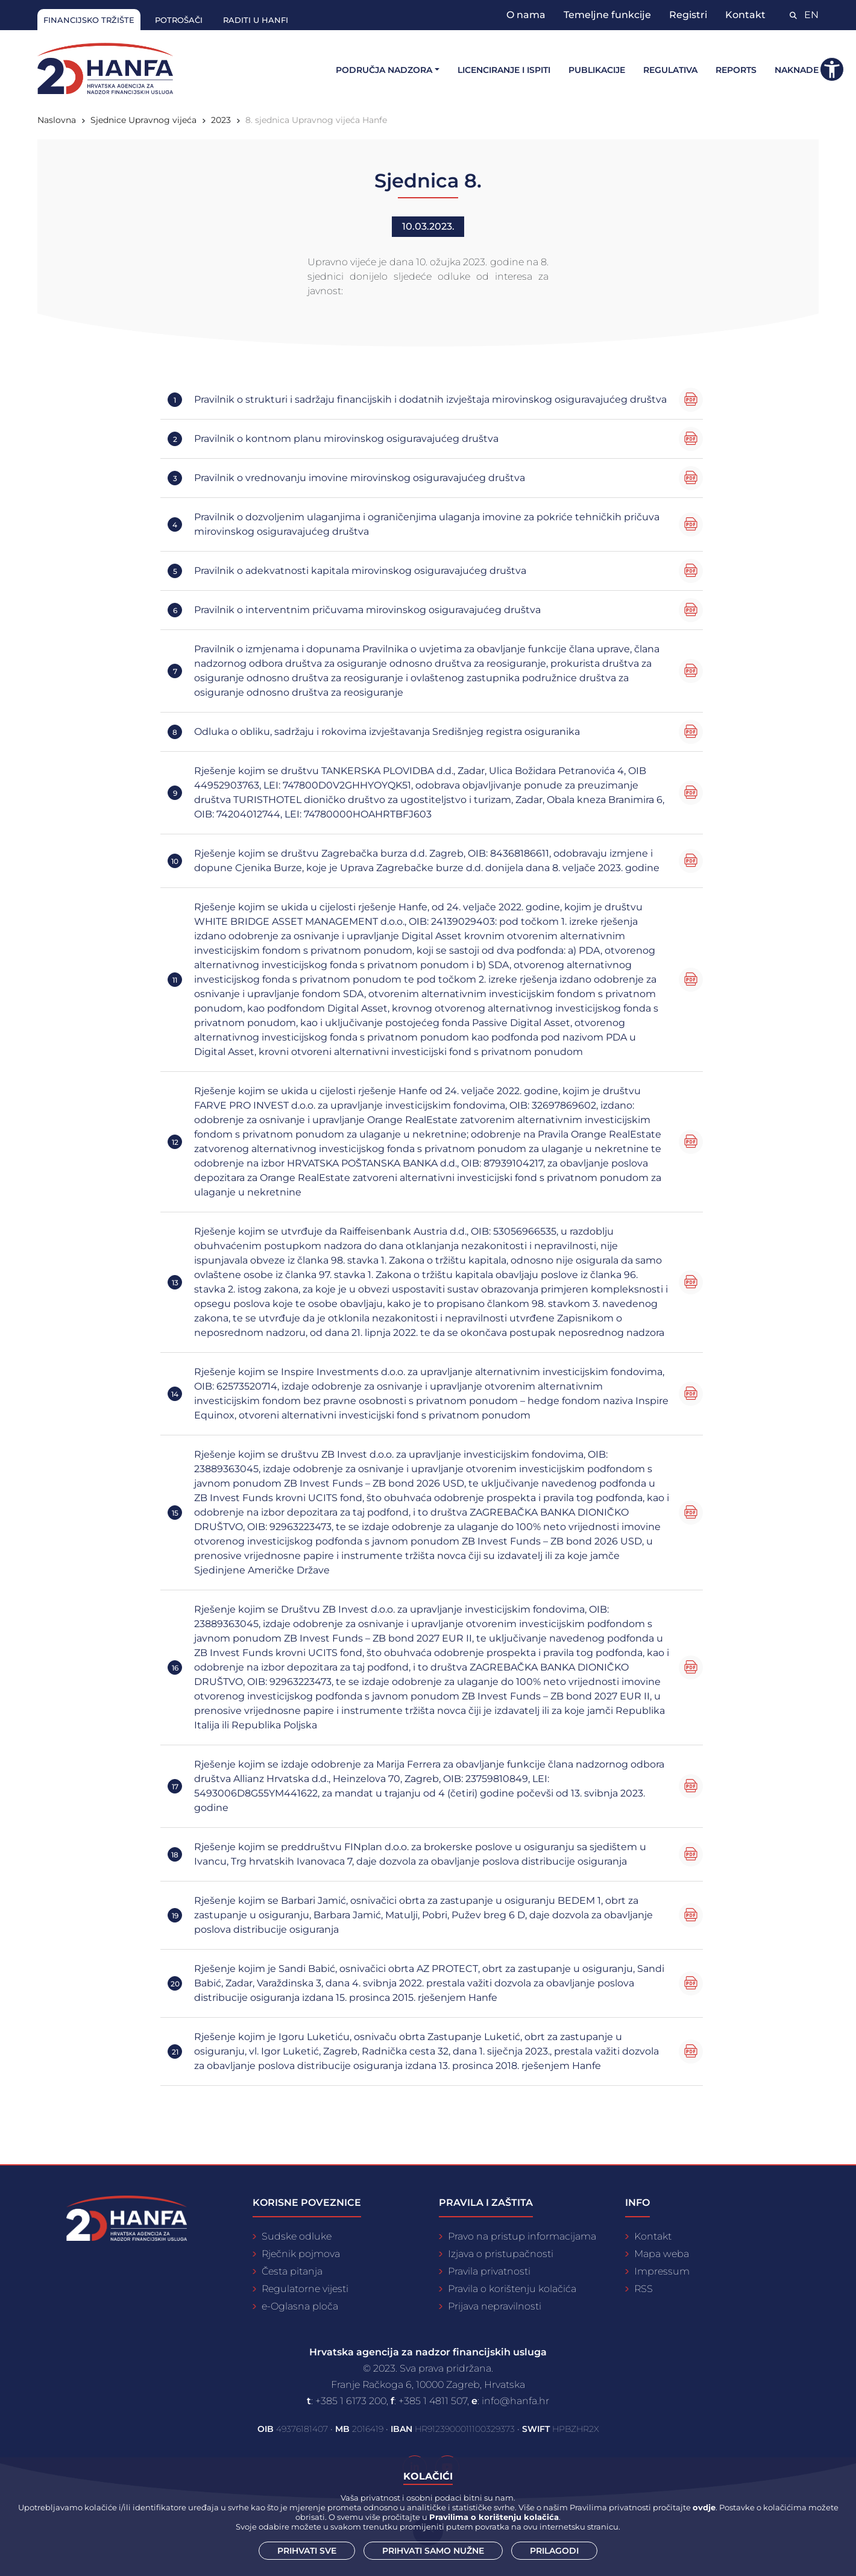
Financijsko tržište (88, 20)
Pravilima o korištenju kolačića (494, 2517)
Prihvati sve (306, 2550)
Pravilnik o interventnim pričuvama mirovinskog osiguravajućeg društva (367, 610)
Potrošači (179, 20)
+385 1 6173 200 (350, 2401)
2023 (221, 120)
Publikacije (596, 70)
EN (811, 14)
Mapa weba (661, 2254)
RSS (643, 2288)
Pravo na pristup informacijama (522, 2236)
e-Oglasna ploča (300, 2306)
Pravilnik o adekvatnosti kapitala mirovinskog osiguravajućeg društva (360, 570)
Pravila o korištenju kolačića (512, 2288)
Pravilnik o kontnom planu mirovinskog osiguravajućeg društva (346, 438)
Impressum (662, 2271)
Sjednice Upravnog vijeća (143, 120)
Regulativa (670, 70)
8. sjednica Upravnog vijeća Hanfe (316, 120)
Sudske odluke (297, 2236)
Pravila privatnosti (489, 2271)
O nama (526, 14)
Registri (688, 14)
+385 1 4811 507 (432, 2401)
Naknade (797, 70)
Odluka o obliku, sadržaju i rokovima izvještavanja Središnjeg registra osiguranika (387, 731)
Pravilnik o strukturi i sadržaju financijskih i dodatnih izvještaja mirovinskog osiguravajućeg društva (430, 399)
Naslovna (56, 120)
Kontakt (745, 14)
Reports (736, 70)
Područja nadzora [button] (384, 70)
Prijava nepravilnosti (494, 2306)
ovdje (704, 2507)
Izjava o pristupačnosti (500, 2254)
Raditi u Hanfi (255, 20)
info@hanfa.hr (515, 2401)
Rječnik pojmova (301, 2254)
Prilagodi (554, 2550)
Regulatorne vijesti (305, 2288)
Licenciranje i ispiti (504, 70)
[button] (832, 69)
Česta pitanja (292, 2271)
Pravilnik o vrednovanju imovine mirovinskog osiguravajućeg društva (359, 477)
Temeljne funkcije (607, 14)
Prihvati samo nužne (433, 2550)
